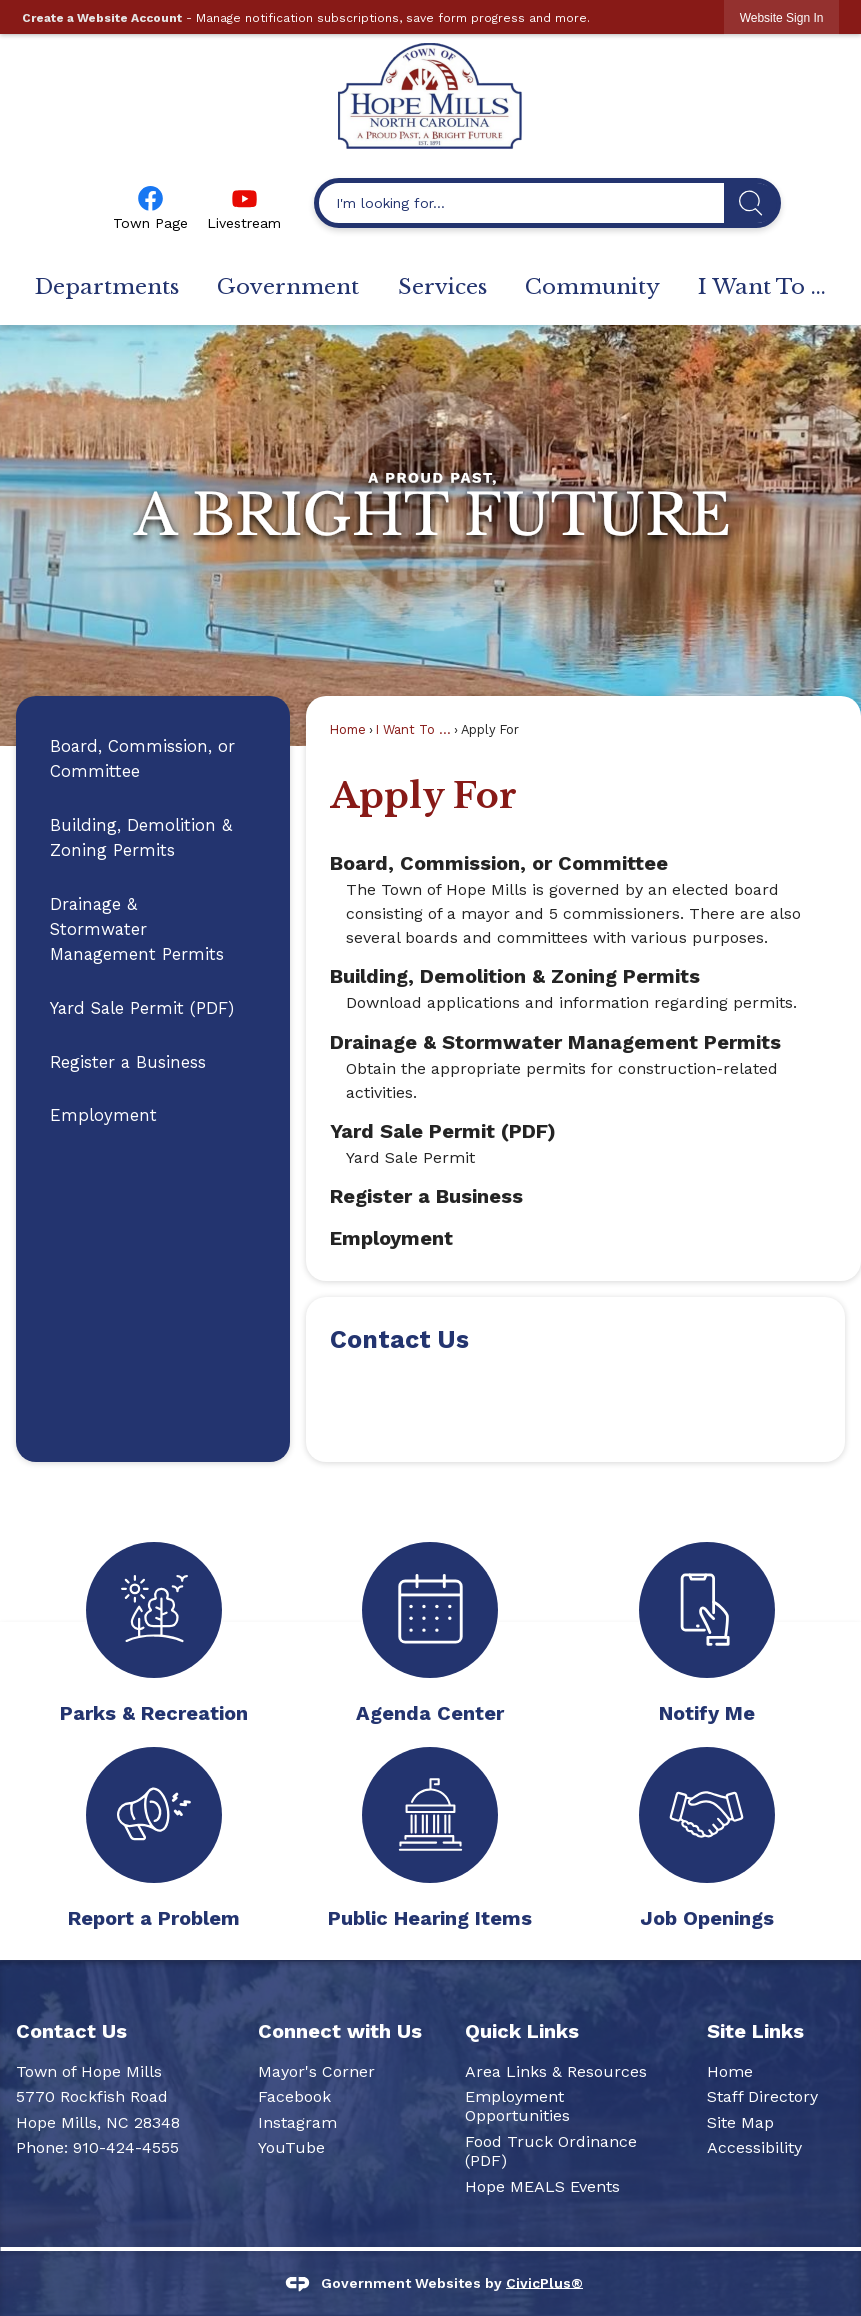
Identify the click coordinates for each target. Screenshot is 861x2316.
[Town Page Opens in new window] (150, 206)
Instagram (297, 2122)
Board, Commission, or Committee (142, 758)
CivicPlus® (544, 2282)
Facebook (294, 2096)
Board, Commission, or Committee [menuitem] (499, 863)
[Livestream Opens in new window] (244, 206)
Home (348, 729)
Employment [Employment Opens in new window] (103, 1115)
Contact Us (399, 1339)
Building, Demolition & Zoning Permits (141, 837)
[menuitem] (106, 288)
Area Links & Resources (556, 2071)
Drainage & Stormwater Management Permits (137, 929)
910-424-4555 (126, 2147)
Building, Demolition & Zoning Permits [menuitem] (515, 976)
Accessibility (754, 2147)
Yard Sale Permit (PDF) (142, 1008)
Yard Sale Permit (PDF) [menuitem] (443, 1131)
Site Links (755, 2031)
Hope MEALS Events (542, 2186)
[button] (750, 203)
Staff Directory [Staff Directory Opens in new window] (762, 2096)
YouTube (291, 2147)
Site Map (740, 2122)
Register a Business (128, 1062)
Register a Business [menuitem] (426, 1196)
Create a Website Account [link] (102, 18)
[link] (782, 17)
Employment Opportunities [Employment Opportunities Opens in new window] (517, 2106)
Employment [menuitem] (391, 1238)
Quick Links (522, 2031)
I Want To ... (413, 729)
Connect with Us (340, 2031)
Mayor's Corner (316, 2071)
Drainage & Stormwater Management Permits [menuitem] (555, 1042)
